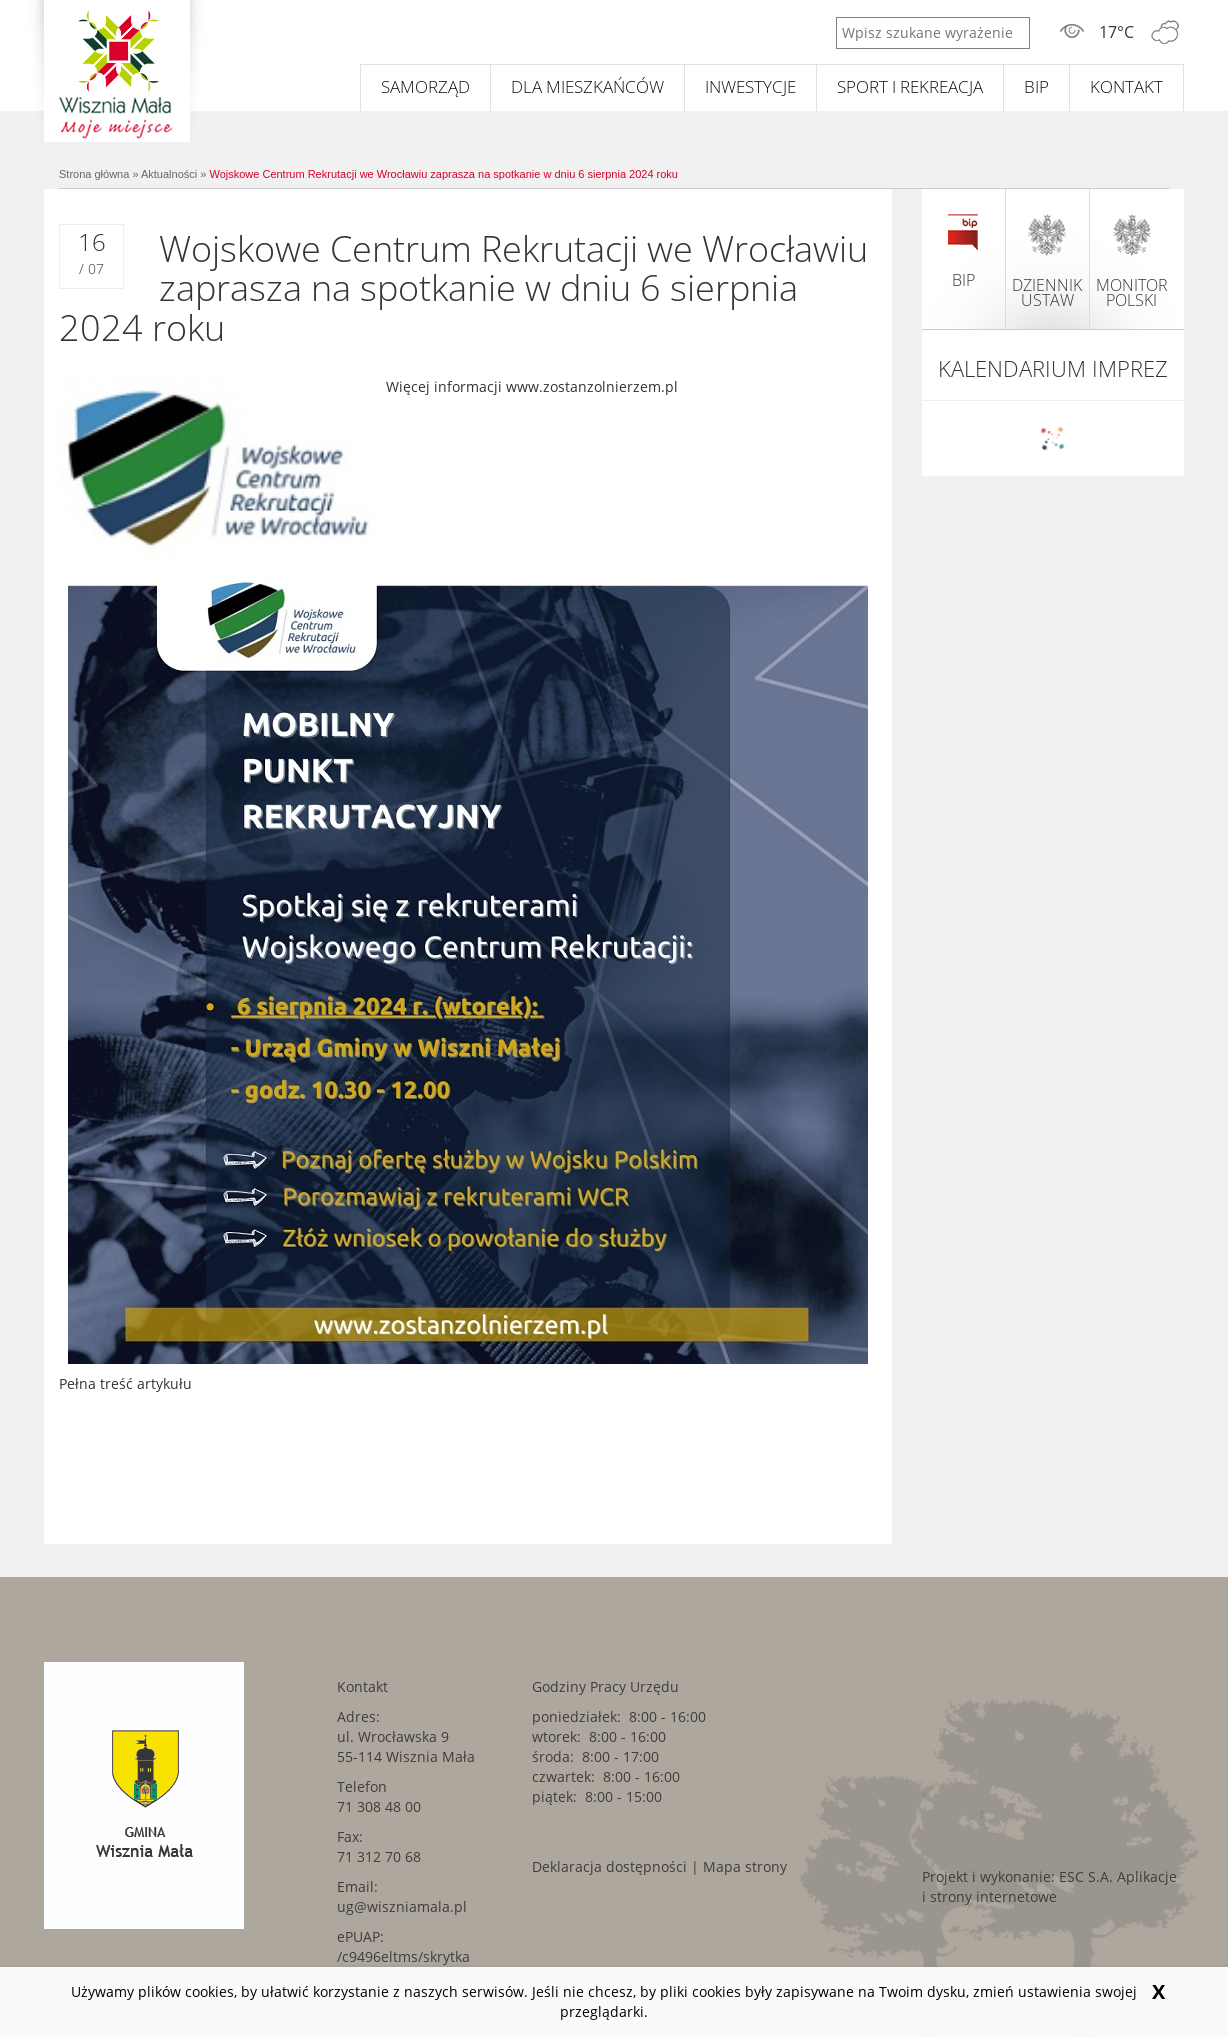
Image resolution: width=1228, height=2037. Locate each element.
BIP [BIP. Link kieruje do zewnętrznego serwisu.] (1036, 86)
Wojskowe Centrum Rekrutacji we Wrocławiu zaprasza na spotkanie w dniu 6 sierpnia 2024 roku (443, 174)
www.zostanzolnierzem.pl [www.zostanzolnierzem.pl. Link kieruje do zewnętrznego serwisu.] (592, 386)
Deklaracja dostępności (609, 1866)
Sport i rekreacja (910, 86)
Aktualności (169, 174)
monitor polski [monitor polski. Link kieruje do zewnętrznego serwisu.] (1132, 260)
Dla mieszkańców (587, 86)
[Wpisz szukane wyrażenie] (933, 33)
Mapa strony (745, 1866)
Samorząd (425, 86)
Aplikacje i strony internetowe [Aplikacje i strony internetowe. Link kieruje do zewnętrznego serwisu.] (1049, 1886)
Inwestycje (750, 86)
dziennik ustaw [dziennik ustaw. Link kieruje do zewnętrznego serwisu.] (1047, 260)
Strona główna (94, 174)
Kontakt (1126, 86)
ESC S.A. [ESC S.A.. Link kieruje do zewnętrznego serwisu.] (1086, 1876)
